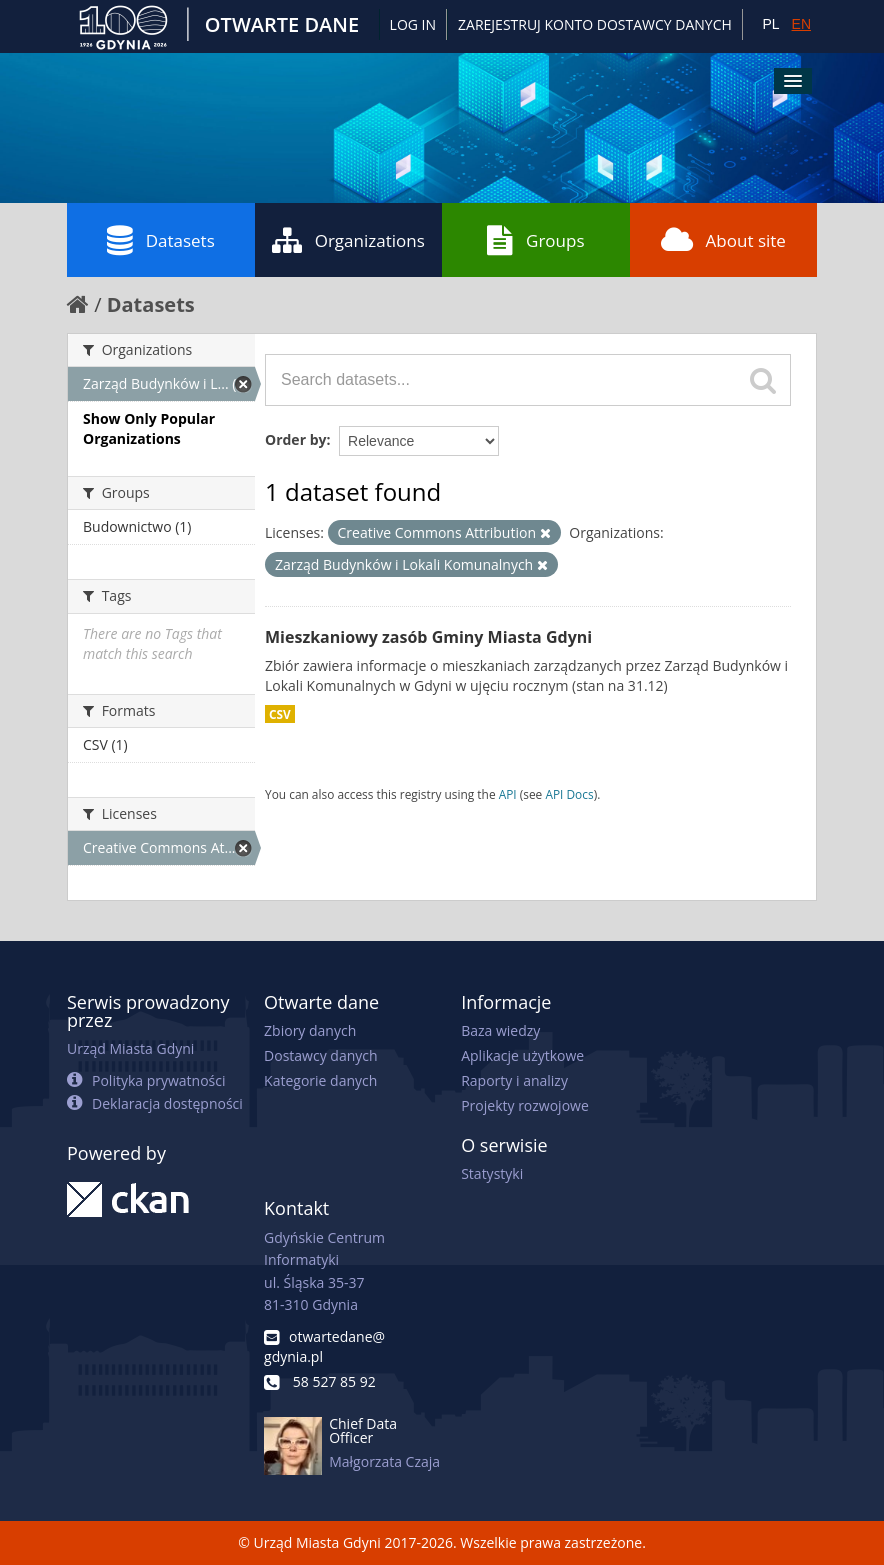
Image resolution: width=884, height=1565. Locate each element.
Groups (535, 240)
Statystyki (492, 1173)
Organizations (348, 240)
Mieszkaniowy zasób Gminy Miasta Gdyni (428, 637)
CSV (280, 714)
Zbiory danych (310, 1030)
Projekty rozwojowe (525, 1105)
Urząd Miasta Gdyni (130, 1048)
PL (770, 24)
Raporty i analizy (514, 1080)
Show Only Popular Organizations (149, 428)
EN (801, 24)
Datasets (161, 240)
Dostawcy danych (320, 1055)
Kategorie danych (320, 1080)
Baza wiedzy (500, 1030)
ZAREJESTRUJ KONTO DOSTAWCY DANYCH (595, 24)
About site (723, 240)
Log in (413, 24)
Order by (295, 439)
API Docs (569, 794)
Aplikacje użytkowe (522, 1055)
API (508, 794)
